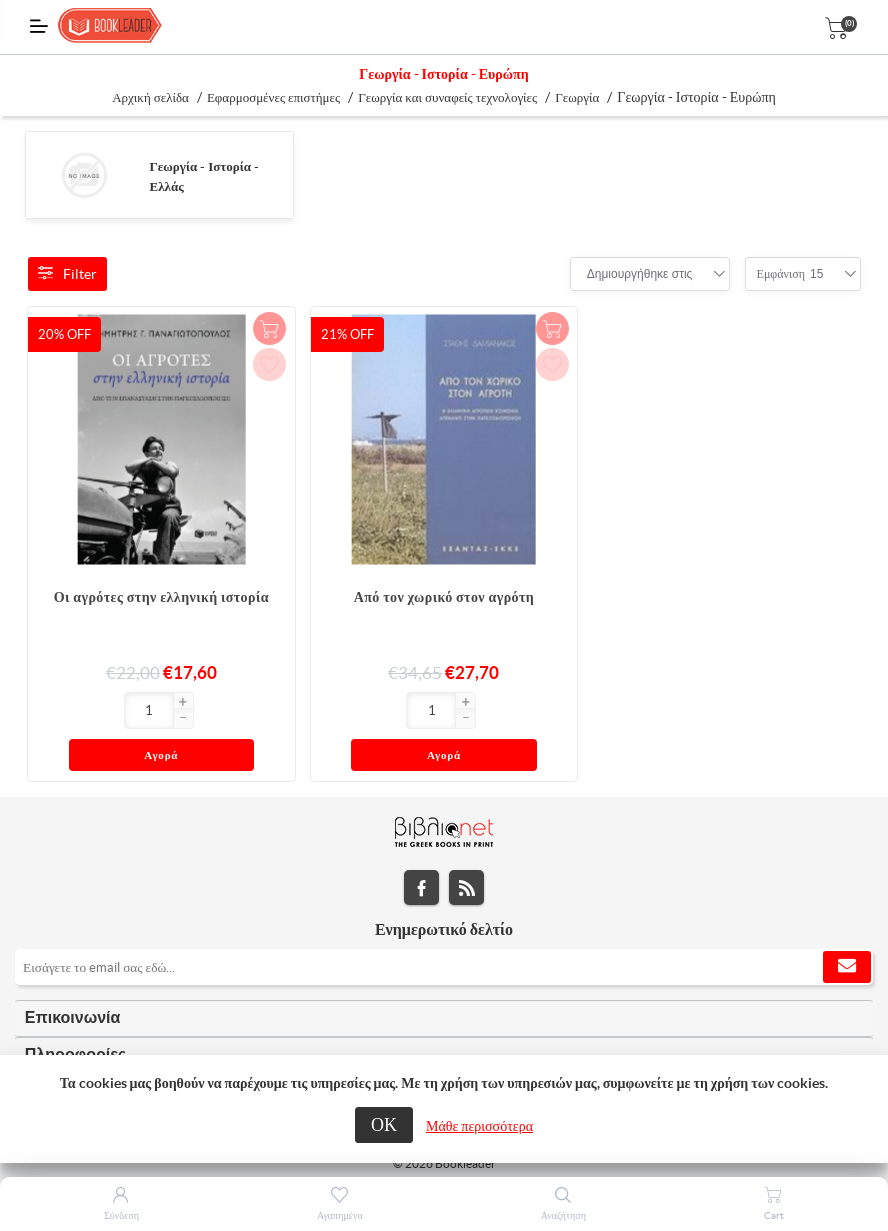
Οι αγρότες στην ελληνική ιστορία (161, 597)
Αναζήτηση (563, 1215)
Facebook (421, 848)
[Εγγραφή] (444, 928)
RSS (466, 848)
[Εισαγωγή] (64, 710)
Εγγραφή (847, 928)
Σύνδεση (121, 1215)
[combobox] (640, 274)
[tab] (444, 979)
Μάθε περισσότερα (479, 1126)
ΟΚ (384, 1124)
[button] (98, 703)
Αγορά (198, 711)
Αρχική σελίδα (150, 97)
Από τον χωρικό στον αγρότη (444, 597)
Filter (67, 274)
